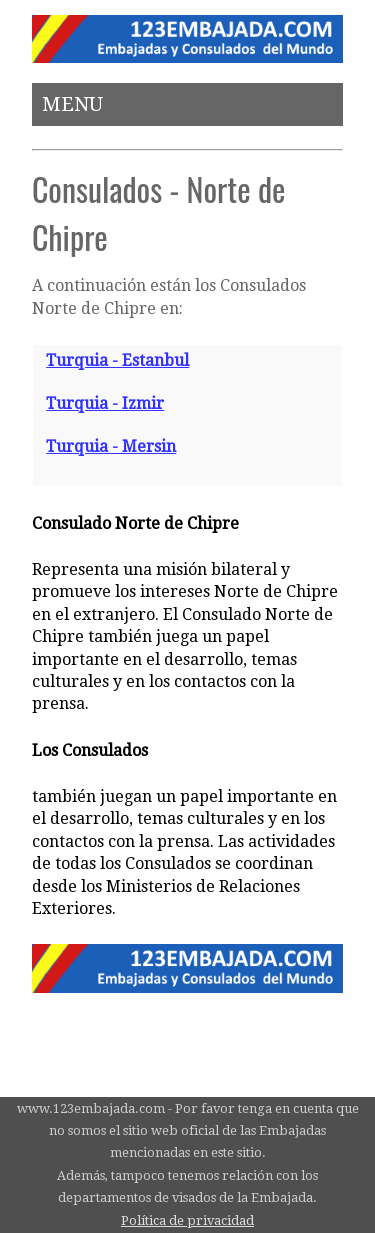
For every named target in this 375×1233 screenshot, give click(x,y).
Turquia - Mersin (111, 446)
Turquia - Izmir (105, 403)
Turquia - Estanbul (117, 360)
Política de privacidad (187, 1220)
